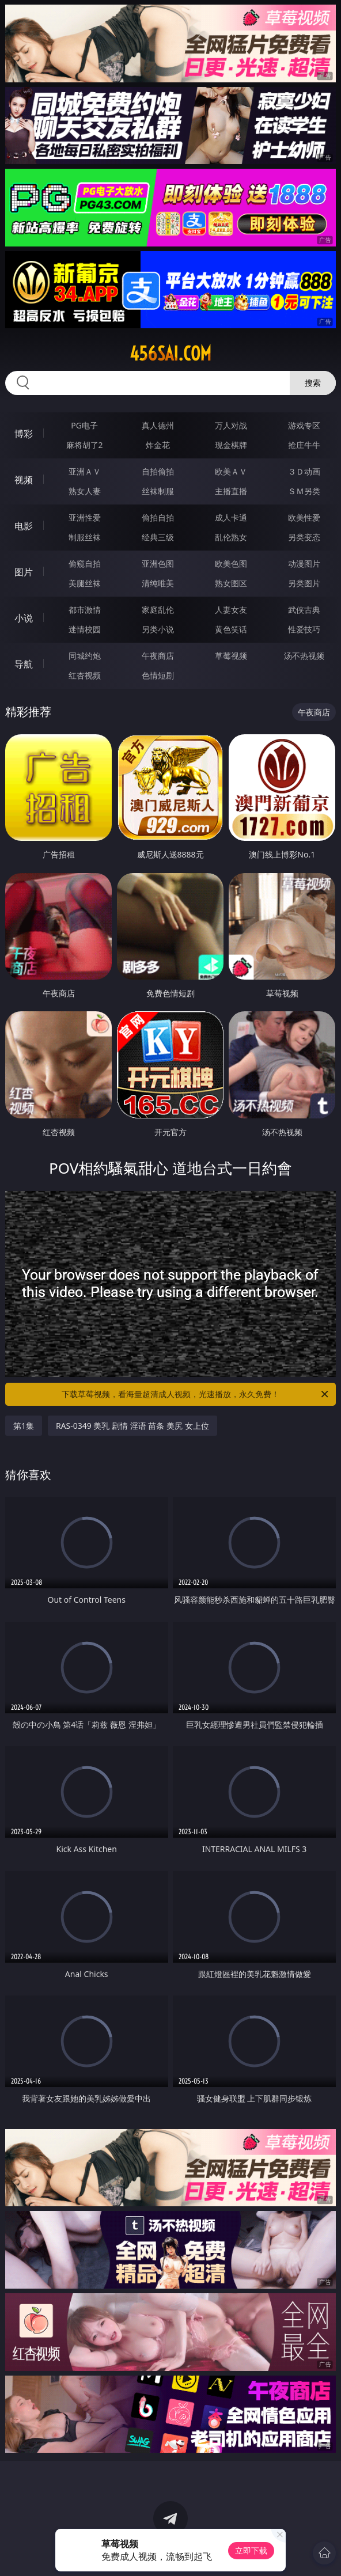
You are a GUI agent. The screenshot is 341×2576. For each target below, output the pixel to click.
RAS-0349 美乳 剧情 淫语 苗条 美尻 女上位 (132, 1425)
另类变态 (304, 537)
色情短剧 (158, 675)
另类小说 (158, 629)
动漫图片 (304, 563)
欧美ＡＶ (231, 471)
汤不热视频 (304, 655)
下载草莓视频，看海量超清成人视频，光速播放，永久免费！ (196, 1394)
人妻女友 (231, 609)
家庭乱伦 (158, 609)
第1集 (23, 1425)
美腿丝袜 (85, 583)
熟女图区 (231, 583)
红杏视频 (85, 675)
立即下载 (251, 2550)
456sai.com (170, 353)
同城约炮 (85, 655)
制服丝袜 (85, 537)
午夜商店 (158, 655)
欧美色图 (231, 563)
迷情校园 (85, 629)
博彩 (23, 433)
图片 (23, 572)
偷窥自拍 (85, 563)
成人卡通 (231, 517)
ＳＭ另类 (304, 490)
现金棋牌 (231, 444)
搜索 (313, 382)
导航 (23, 664)
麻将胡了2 (84, 444)
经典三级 (158, 537)
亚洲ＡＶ (85, 471)
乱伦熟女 (231, 537)
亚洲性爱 (85, 517)
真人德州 (158, 425)
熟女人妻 (85, 490)
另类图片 (304, 583)
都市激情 (85, 609)
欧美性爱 (304, 517)
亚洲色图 (158, 563)
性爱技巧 (304, 629)
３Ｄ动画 (304, 471)
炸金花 (158, 444)
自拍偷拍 (158, 471)
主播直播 (231, 490)
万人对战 (231, 425)
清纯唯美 (158, 583)
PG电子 (84, 425)
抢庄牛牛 (304, 444)
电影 (23, 525)
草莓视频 (231, 655)
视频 (23, 479)
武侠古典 (304, 609)
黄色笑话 (231, 629)
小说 (23, 618)
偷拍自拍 (158, 517)
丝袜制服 (158, 490)
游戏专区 (304, 425)
